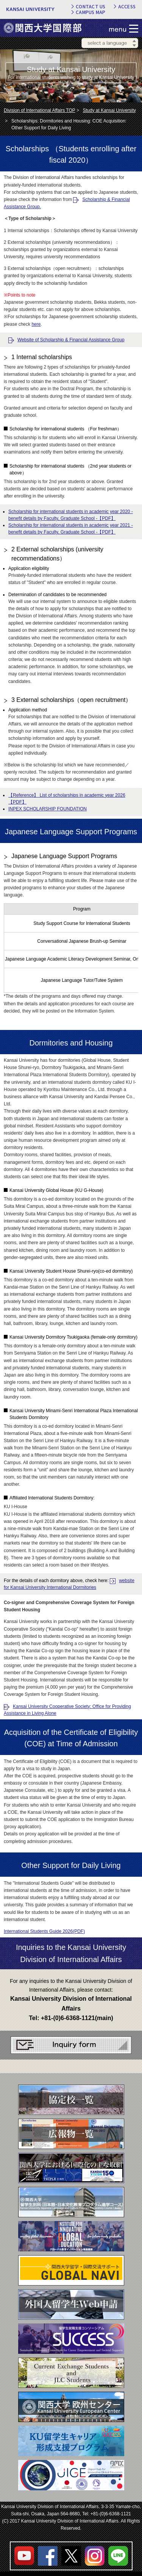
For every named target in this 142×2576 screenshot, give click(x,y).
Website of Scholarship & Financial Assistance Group (71, 339)
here (36, 324)
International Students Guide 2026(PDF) (44, 1931)
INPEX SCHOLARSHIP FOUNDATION (47, 809)
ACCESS (127, 6)
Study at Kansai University (109, 110)
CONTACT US (90, 6)
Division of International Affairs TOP (39, 110)
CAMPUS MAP (90, 12)
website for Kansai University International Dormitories (69, 1584)
